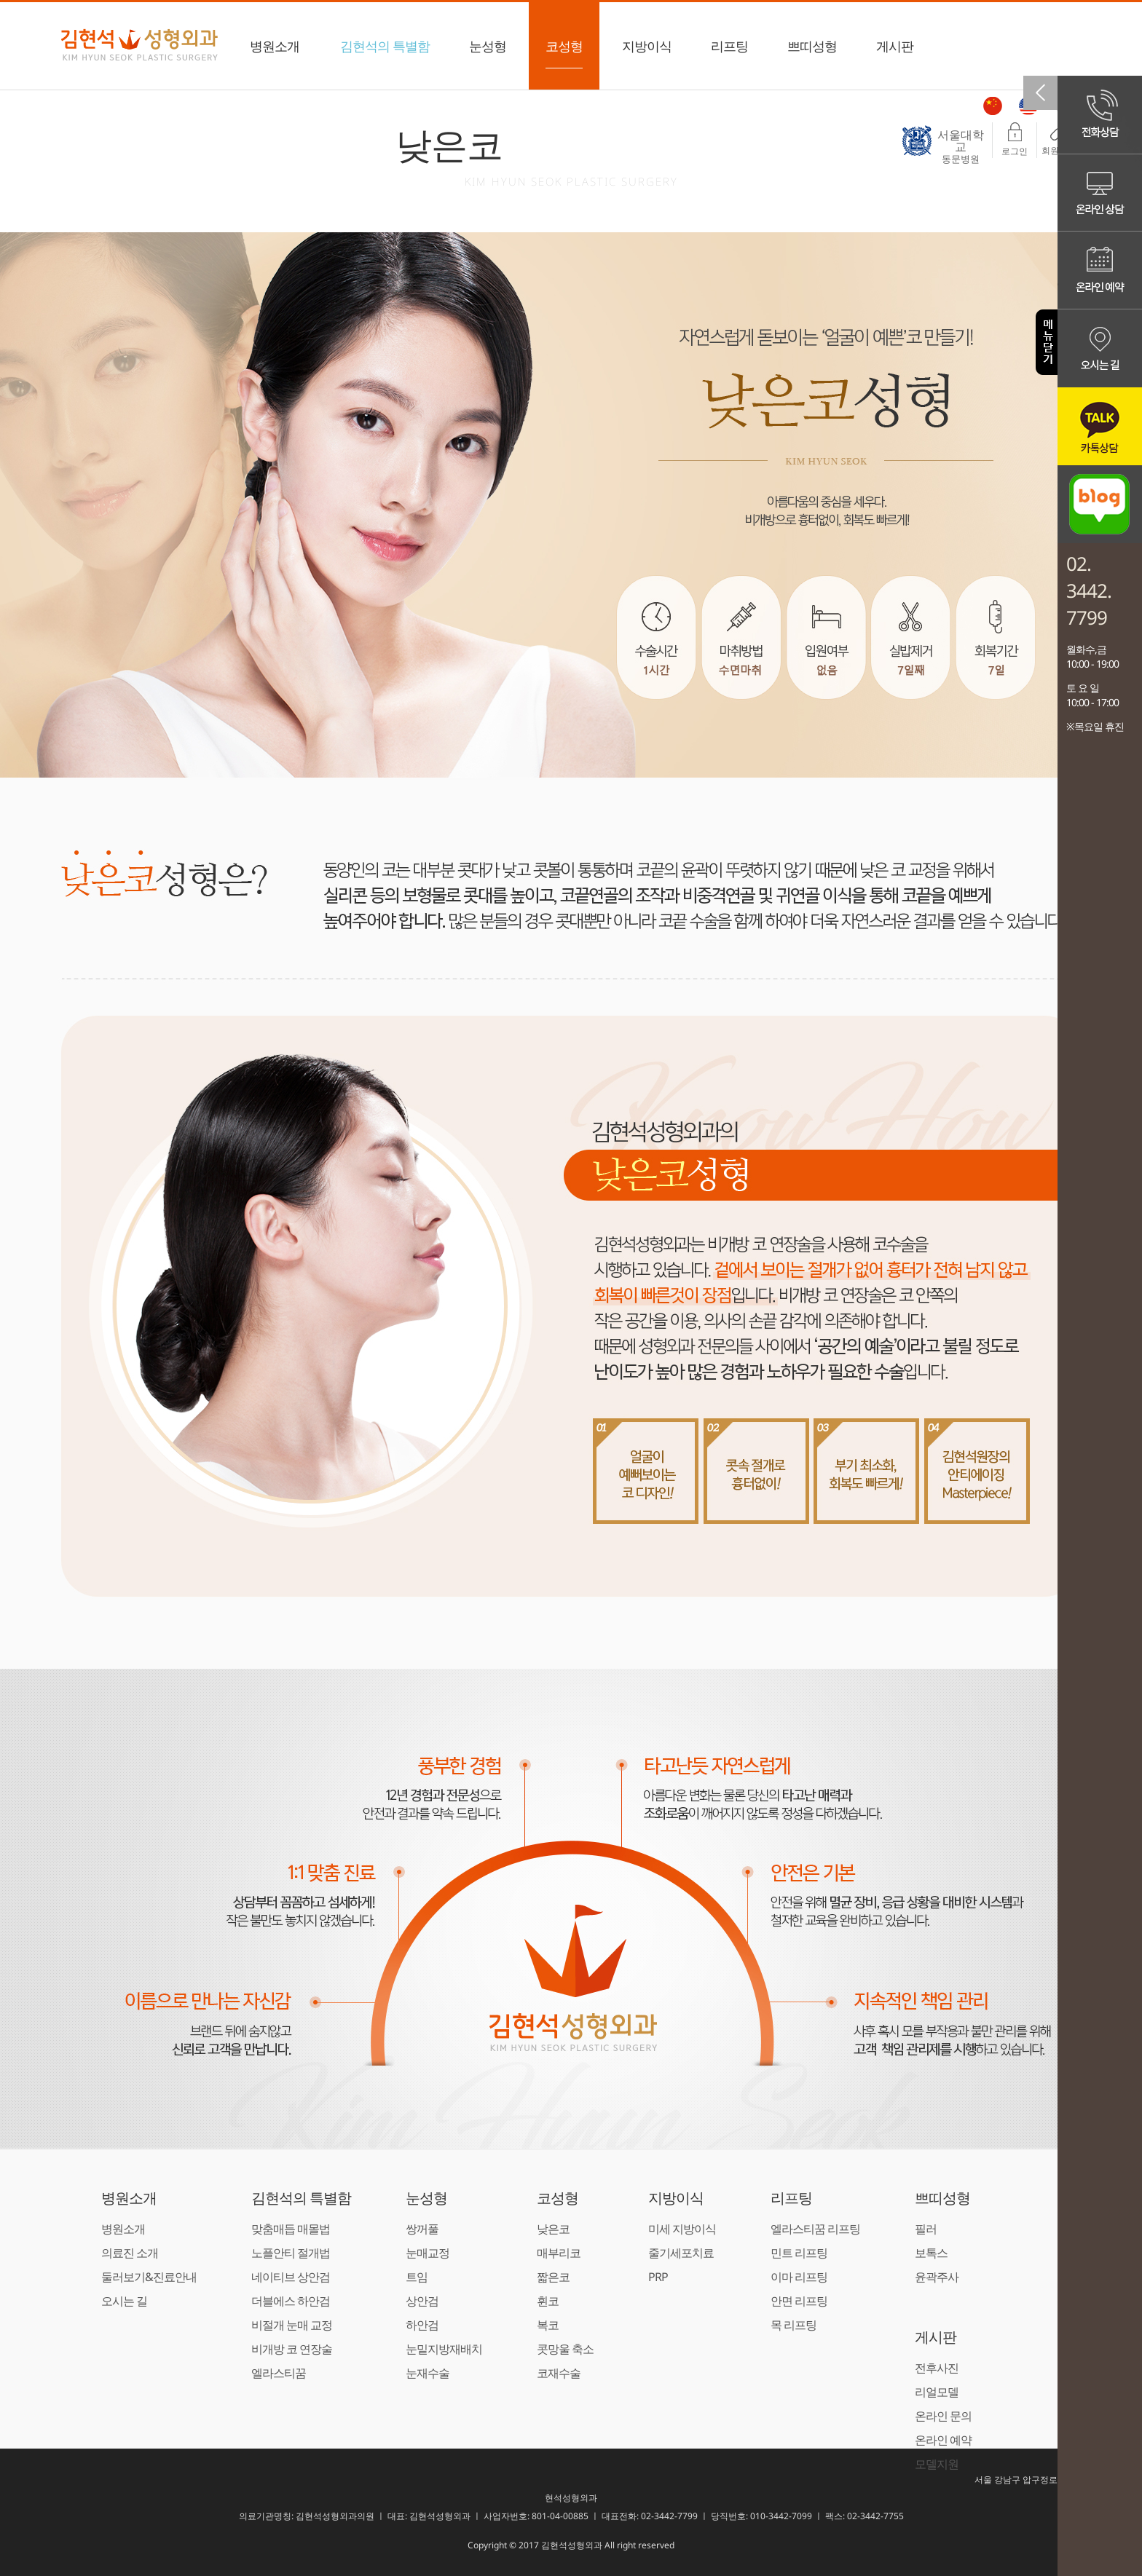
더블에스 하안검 (290, 2301)
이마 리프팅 (799, 2277)
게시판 (894, 52)
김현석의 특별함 (385, 52)
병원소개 (274, 52)
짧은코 (553, 2277)
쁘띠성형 (812, 52)
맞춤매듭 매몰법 (290, 2229)
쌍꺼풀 (422, 2229)
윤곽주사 (936, 2277)
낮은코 (553, 2229)
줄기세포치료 (681, 2253)
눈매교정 (427, 2253)
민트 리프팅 (799, 2253)
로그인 (1014, 139)
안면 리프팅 (799, 2301)
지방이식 (647, 52)
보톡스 (931, 2253)
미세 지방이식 (682, 2229)
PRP (658, 2277)
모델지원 (936, 2464)
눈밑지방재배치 (444, 2349)
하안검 (422, 2325)
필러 (926, 2229)
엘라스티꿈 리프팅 (815, 2229)
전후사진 (936, 2368)
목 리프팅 (793, 2325)
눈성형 (487, 52)
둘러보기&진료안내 (149, 2277)
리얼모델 (936, 2392)
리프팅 (729, 52)
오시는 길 (124, 2301)
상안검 (422, 2301)
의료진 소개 (129, 2253)
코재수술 (558, 2373)
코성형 (564, 52)
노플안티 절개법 (290, 2253)
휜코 (548, 2301)
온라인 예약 (943, 2440)
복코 (548, 2325)
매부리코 (558, 2253)
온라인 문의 (943, 2416)
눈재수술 (427, 2373)
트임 (417, 2277)
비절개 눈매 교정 (291, 2325)
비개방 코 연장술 (291, 2349)
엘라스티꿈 (278, 2373)
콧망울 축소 (565, 2349)
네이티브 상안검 (290, 2277)
